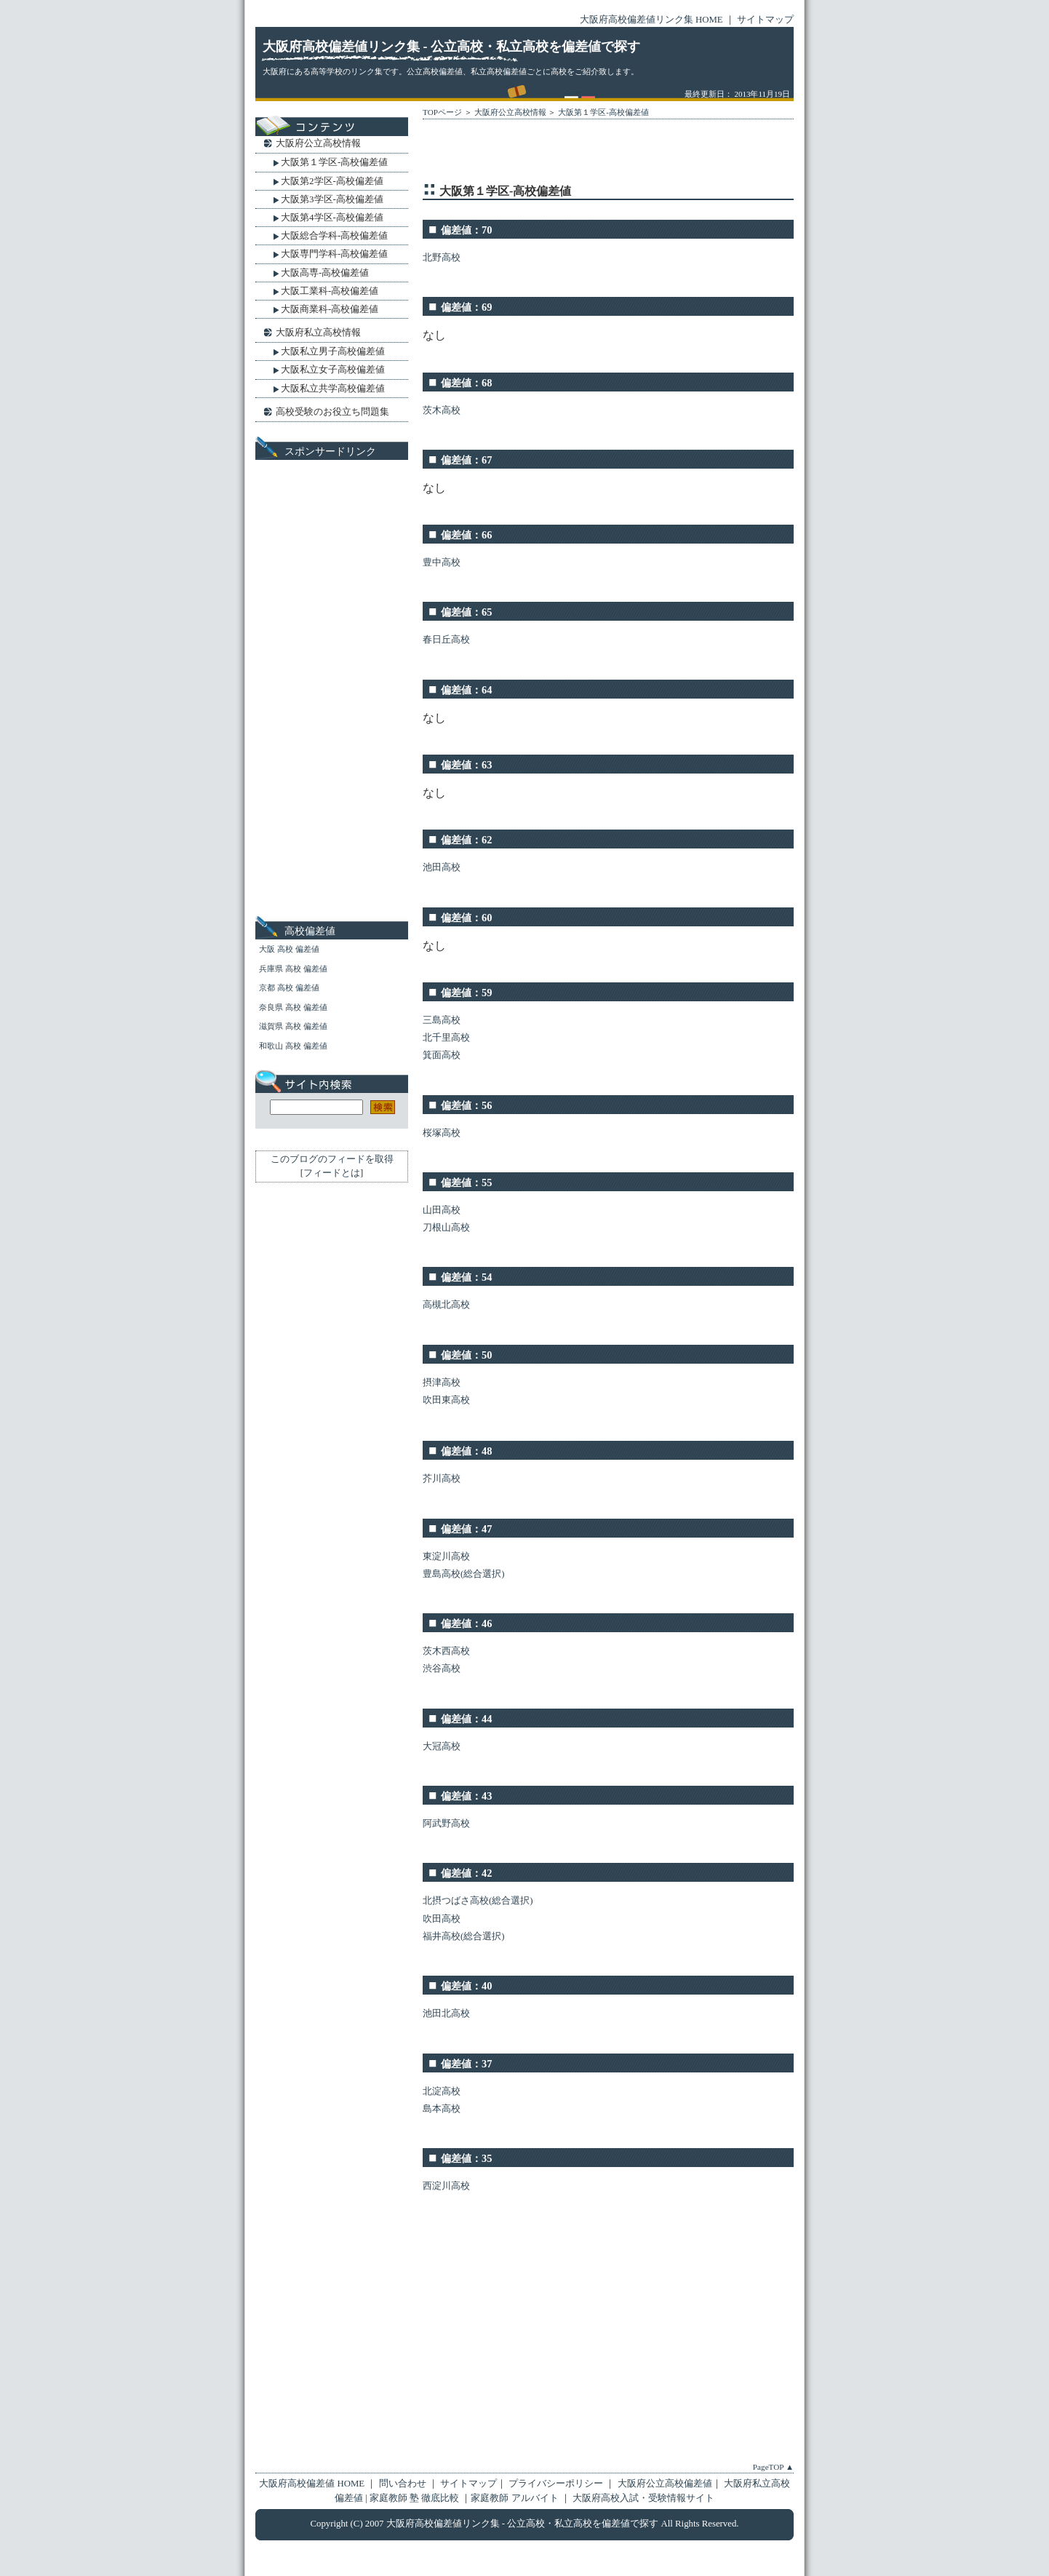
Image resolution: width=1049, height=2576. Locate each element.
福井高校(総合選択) (464, 1936)
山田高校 (441, 1210)
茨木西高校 (446, 1651)
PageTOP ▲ (773, 2466)
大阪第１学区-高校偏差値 (603, 112)
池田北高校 (446, 2013)
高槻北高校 (446, 1305)
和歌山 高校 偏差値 (293, 1045)
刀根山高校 (446, 1228)
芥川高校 (441, 1479)
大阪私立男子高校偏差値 (333, 351)
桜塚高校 (441, 1133)
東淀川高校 (446, 1556)
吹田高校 (441, 1919)
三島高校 (441, 1020)
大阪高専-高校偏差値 (325, 272)
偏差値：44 (466, 1719)
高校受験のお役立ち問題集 (332, 411)
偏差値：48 (466, 1451)
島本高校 (441, 2109)
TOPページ (442, 112)
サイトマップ (765, 20)
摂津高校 (441, 1383)
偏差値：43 (466, 1796)
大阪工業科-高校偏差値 (329, 290)
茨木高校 (441, 410)
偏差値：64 (466, 690)
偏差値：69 (466, 307)
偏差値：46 (466, 1623)
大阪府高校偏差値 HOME (311, 2483)
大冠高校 (441, 1746)
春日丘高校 (446, 640)
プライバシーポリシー (555, 2483)
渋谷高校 (441, 1668)
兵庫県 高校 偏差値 (293, 968)
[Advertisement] (593, 154)
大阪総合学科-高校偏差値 (334, 235)
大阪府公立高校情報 (510, 112)
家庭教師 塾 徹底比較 (416, 2498)
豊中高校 (441, 562)
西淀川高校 (446, 2186)
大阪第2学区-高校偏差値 (332, 180)
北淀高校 (441, 2091)
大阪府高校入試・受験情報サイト (643, 2498)
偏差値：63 (466, 765)
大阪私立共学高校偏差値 (333, 388)
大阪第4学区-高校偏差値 (332, 217)
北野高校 (441, 258)
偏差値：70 (466, 230)
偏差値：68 (466, 383)
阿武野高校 (446, 1823)
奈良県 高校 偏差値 (293, 1007)
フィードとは (331, 1173)
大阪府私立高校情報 (318, 332)
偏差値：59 (466, 992)
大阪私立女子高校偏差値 (333, 369)
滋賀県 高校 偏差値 (293, 1026)
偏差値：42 (466, 1873)
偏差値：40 (466, 1986)
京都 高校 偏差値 (289, 987)
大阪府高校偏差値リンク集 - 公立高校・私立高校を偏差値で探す (451, 46)
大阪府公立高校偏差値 (665, 2483)
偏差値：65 (466, 612)
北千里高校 (446, 1038)
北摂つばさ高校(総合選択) (478, 1901)
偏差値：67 (466, 460)
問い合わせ (403, 2483)
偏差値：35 (466, 2158)
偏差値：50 (466, 1355)
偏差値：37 (466, 2064)
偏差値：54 (466, 1277)
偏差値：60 (466, 917)
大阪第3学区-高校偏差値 (332, 199)
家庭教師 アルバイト (515, 2498)
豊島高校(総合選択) (464, 1574)
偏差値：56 (466, 1105)
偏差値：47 (466, 1529)
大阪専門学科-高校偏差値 (334, 253)
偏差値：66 (466, 535)
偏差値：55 (466, 1182)
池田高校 (441, 867)
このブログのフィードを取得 (332, 1159)
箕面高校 (441, 1055)
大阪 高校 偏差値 (289, 949)
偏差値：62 (466, 840)
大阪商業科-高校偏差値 (329, 308)
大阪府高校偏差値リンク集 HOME (651, 20)
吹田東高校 (446, 1400)
